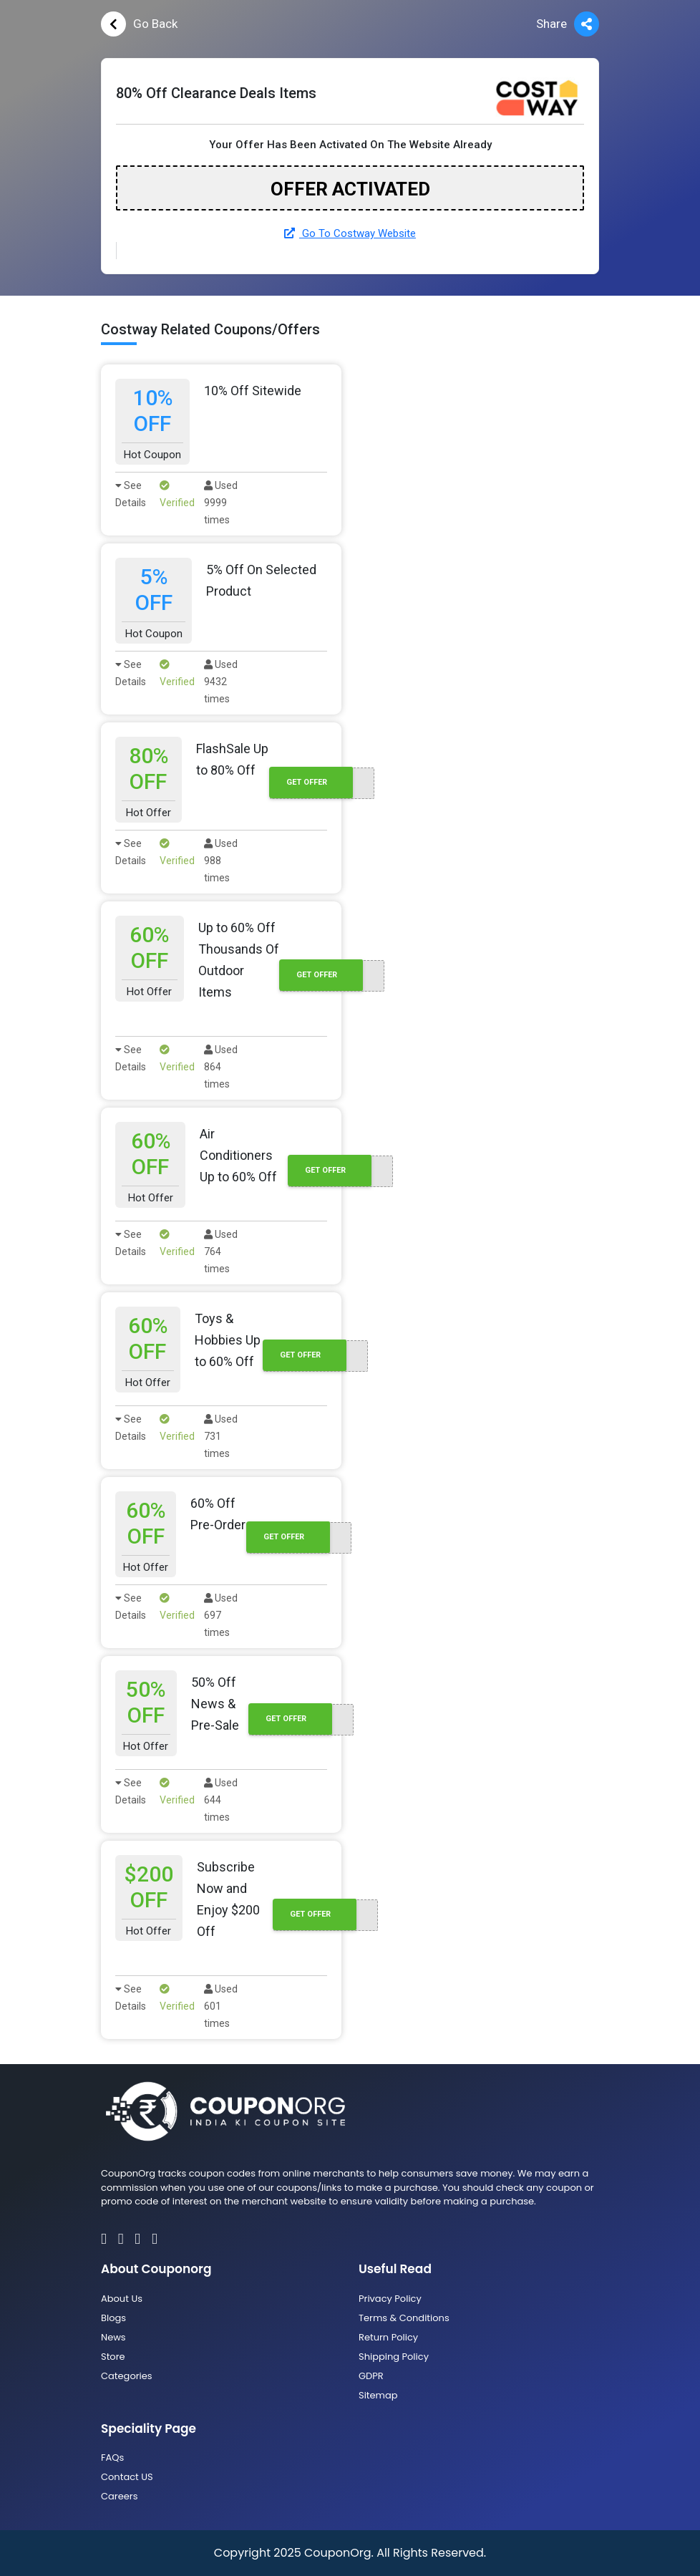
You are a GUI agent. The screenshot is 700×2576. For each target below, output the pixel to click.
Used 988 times (221, 860)
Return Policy (388, 2337)
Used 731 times (221, 1436)
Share (567, 24)
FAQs (112, 2457)
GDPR (371, 2376)
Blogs (113, 2318)
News (113, 2337)
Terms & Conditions (404, 2318)
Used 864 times (221, 1067)
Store (113, 2356)
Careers (119, 2496)
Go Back (139, 24)
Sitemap (378, 2395)
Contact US (127, 2477)
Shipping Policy (394, 2356)
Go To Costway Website (350, 233)
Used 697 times (221, 1615)
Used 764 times (221, 1251)
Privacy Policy (390, 2298)
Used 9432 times (221, 681)
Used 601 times (221, 2006)
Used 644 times (221, 1800)
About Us (121, 2298)
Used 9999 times (221, 503)
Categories (126, 2376)
